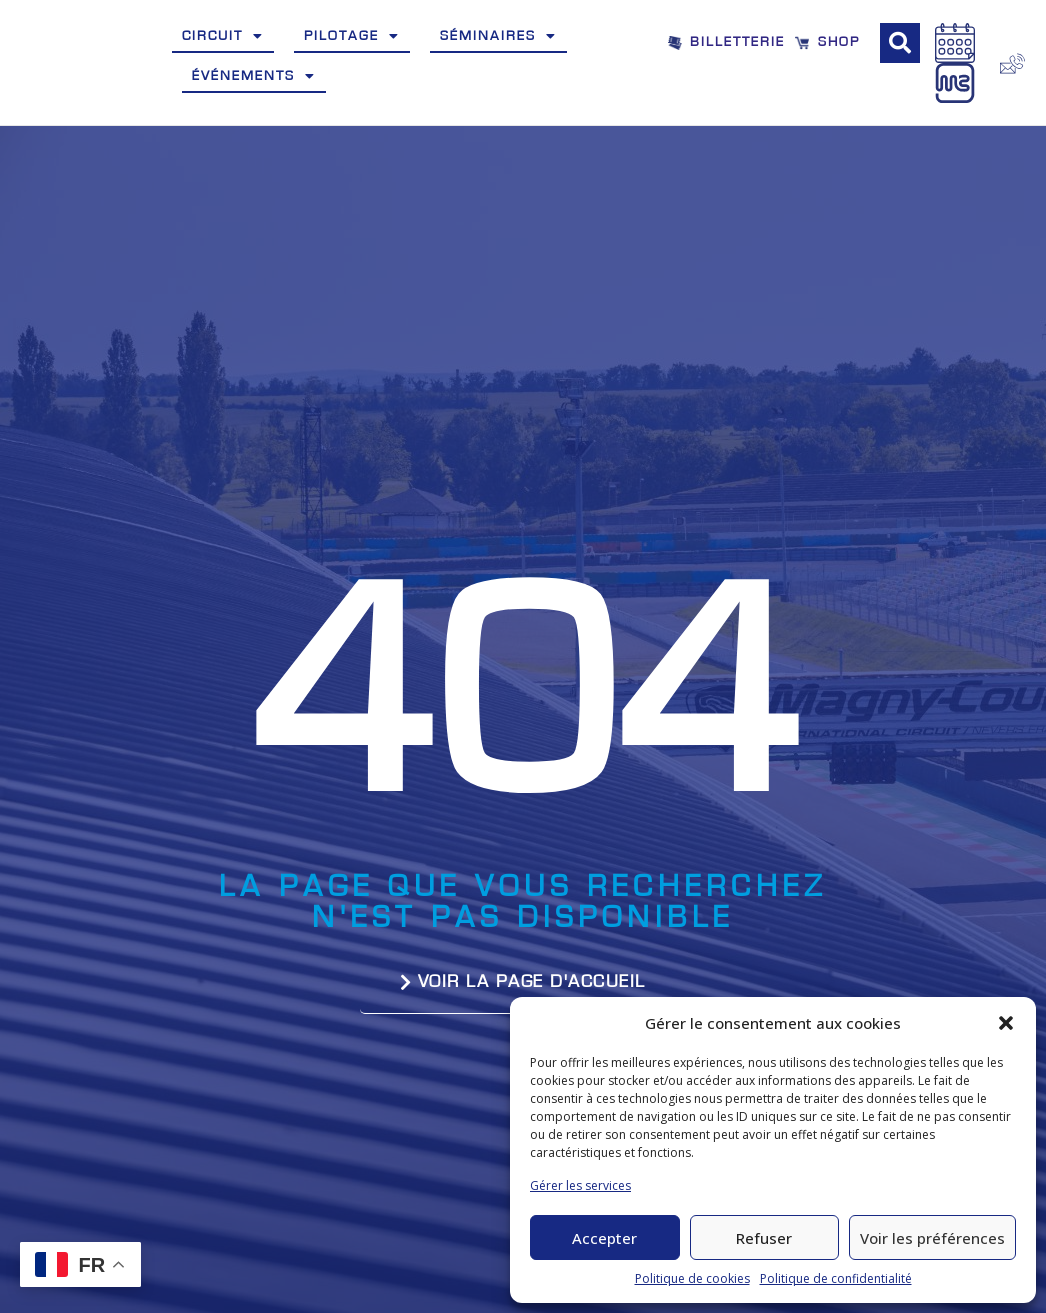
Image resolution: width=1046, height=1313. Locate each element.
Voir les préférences (932, 1238)
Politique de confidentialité (836, 1278)
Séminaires (498, 36)
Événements (254, 76)
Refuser (764, 1238)
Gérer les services (580, 1185)
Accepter (604, 1238)
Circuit (223, 36)
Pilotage (352, 36)
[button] (1006, 1023)
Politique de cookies (692, 1278)
